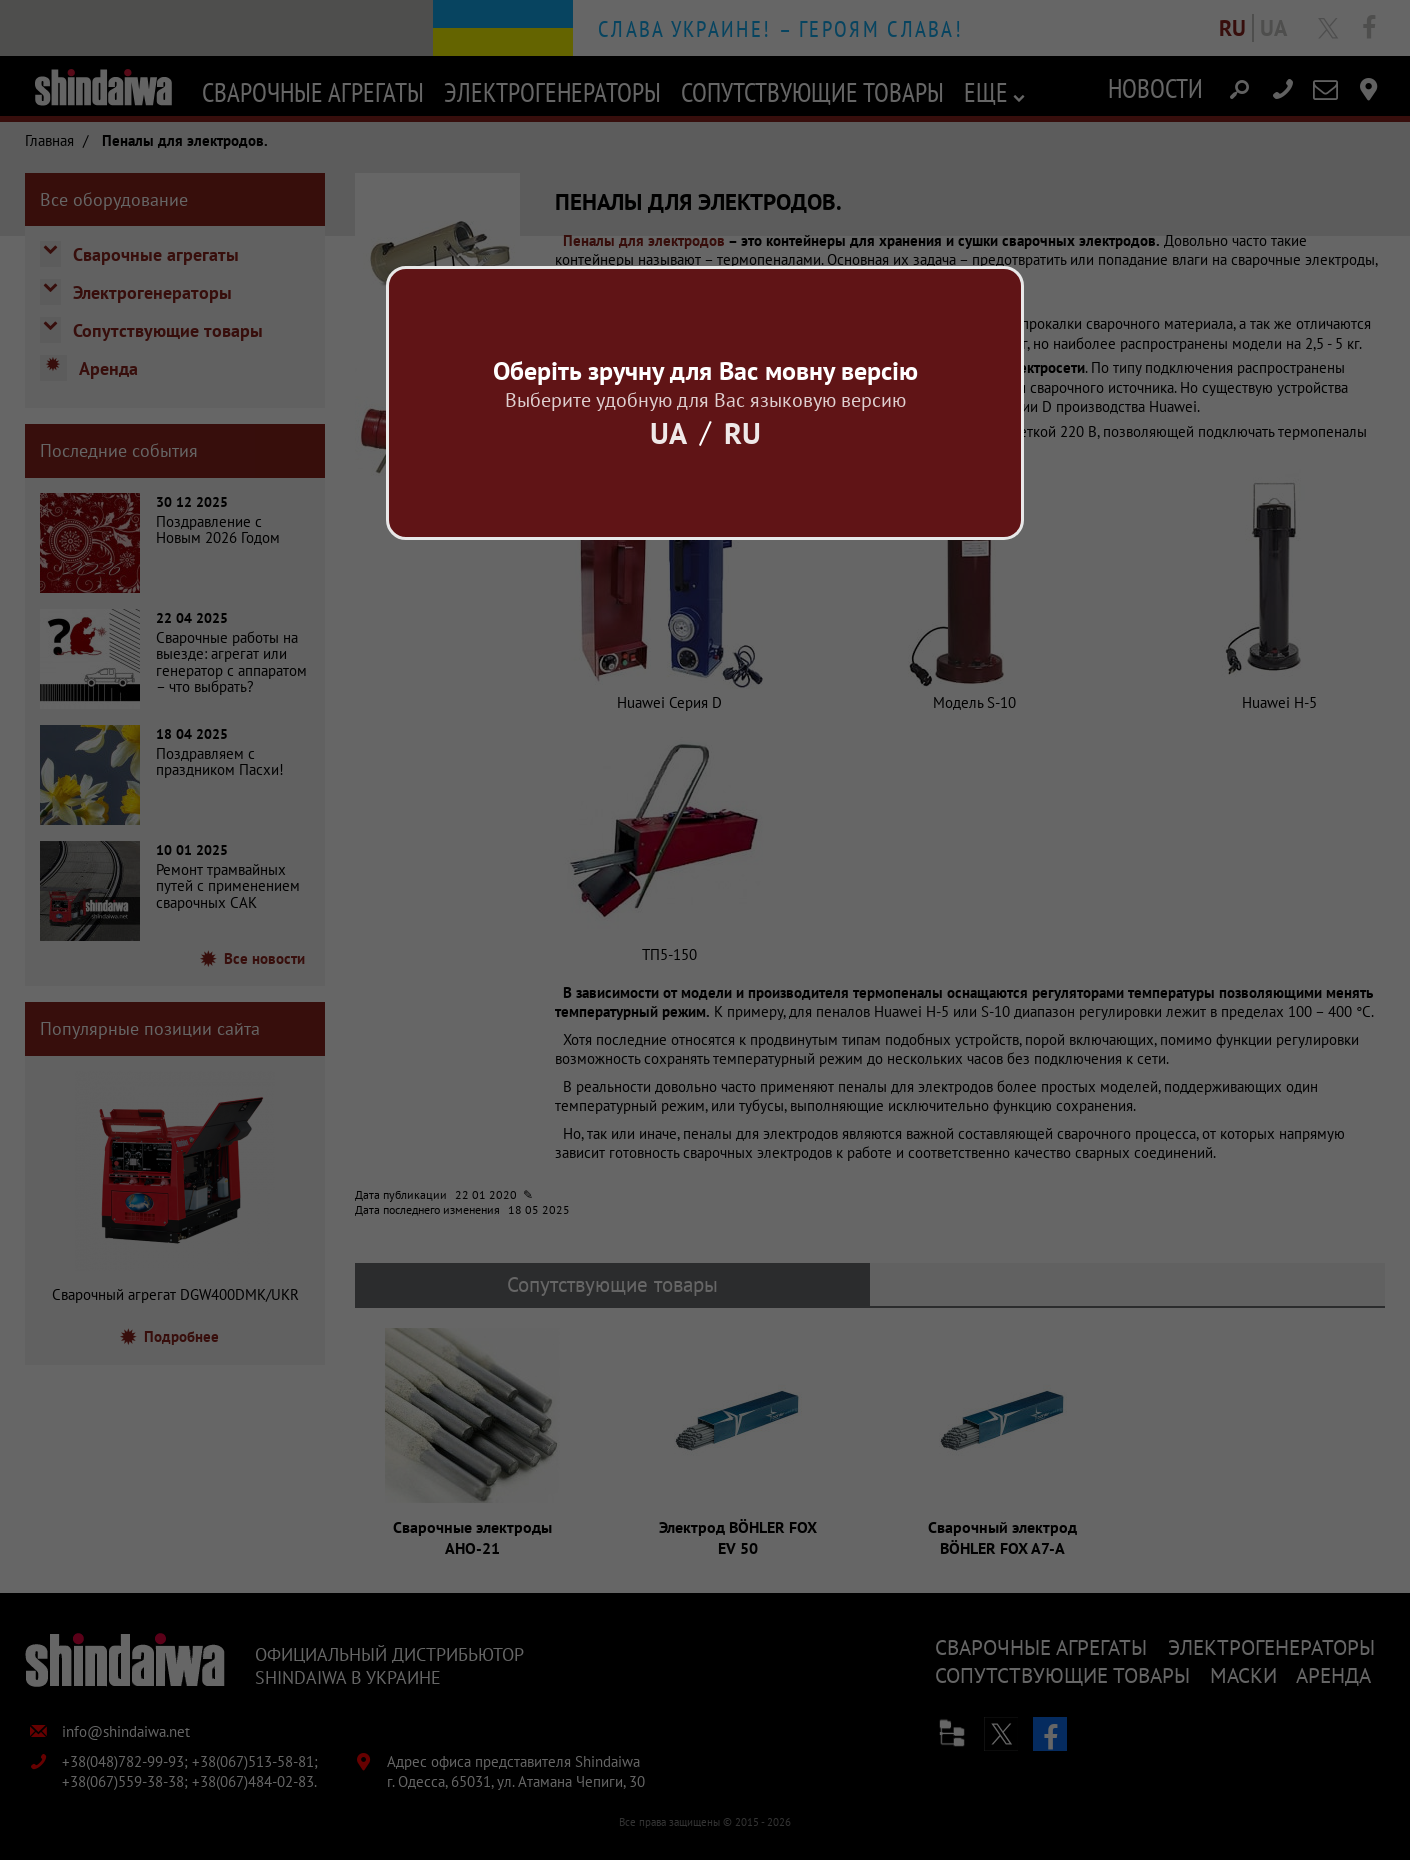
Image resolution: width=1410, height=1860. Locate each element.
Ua (668, 432)
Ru (742, 432)
